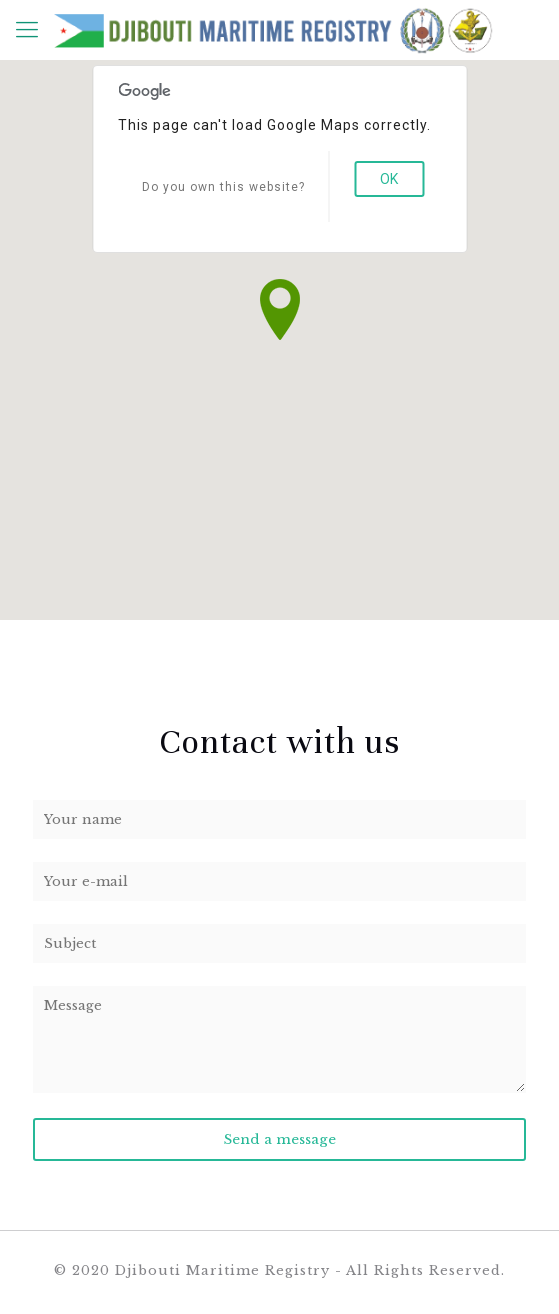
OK (389, 179)
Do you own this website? (223, 187)
